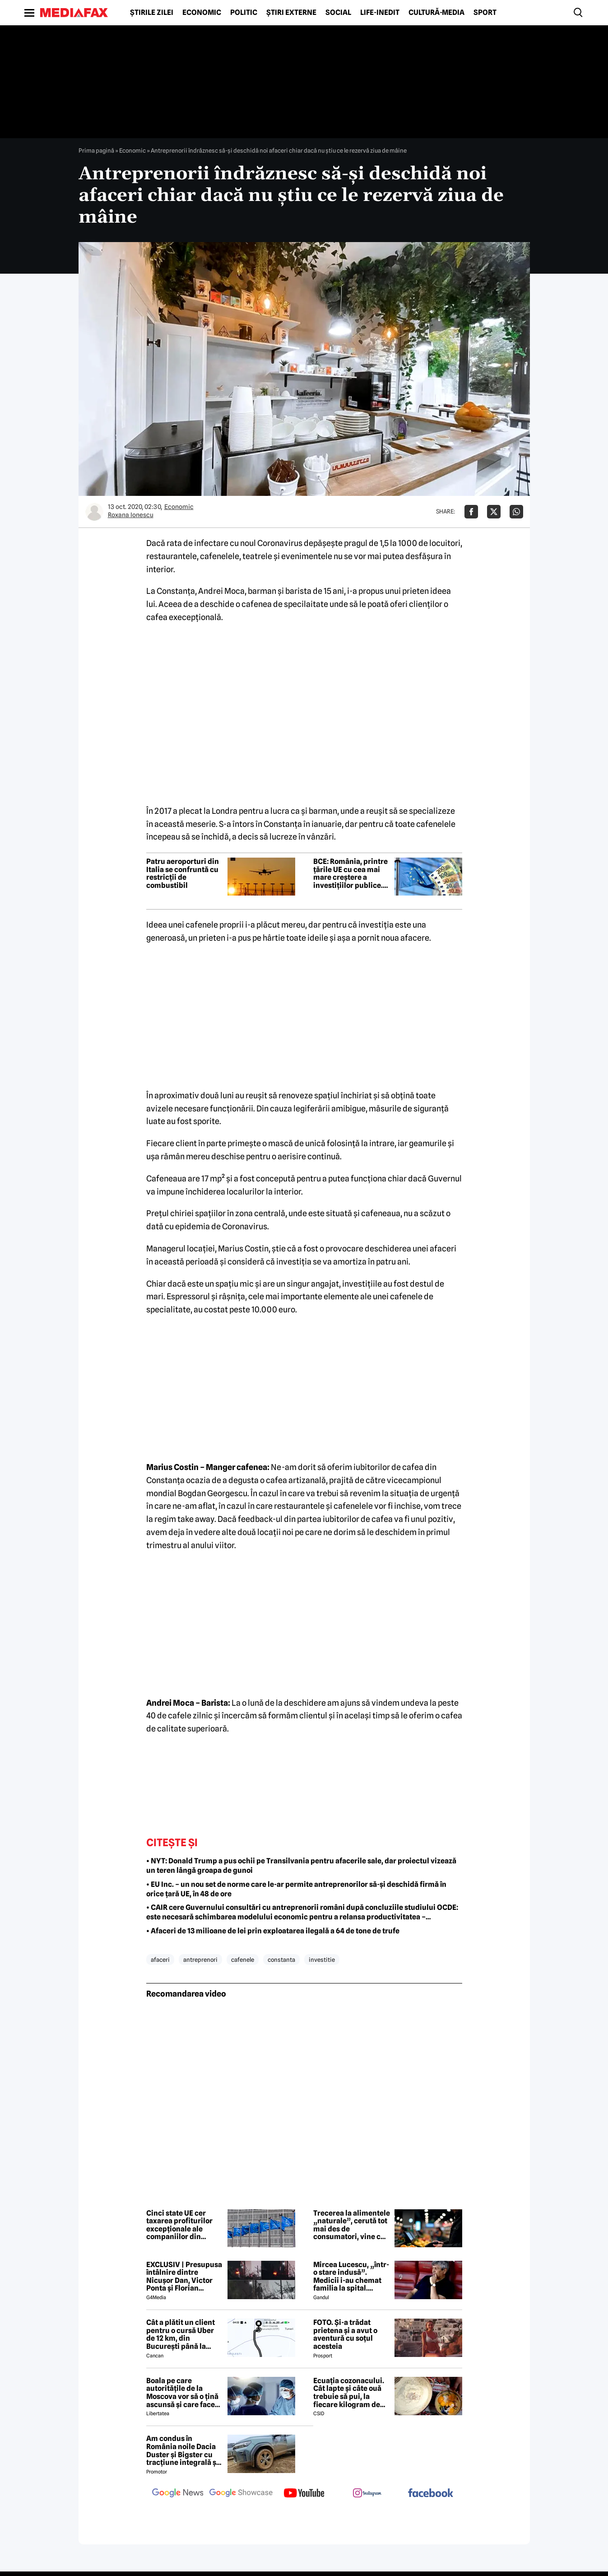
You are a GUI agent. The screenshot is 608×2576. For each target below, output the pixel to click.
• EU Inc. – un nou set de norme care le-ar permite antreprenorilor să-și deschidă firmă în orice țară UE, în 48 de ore (296, 1889)
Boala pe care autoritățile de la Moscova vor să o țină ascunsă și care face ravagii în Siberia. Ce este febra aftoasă (182, 2392)
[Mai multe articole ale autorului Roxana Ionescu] (94, 512)
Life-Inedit (379, 12)
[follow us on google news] (177, 2493)
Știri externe (291, 12)
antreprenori (200, 1959)
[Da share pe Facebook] (471, 511)
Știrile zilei (151, 12)
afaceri (160, 1959)
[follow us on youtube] (304, 2493)
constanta (281, 1959)
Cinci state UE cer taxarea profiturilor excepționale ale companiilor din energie (179, 2225)
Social (338, 12)
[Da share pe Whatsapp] (516, 511)
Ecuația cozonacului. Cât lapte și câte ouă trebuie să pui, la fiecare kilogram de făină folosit (348, 2392)
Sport (485, 12)
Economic (201, 12)
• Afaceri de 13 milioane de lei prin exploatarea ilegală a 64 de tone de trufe (272, 1931)
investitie (322, 1959)
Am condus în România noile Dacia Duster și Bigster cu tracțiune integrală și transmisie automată (182, 2450)
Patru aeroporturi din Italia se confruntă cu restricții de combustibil (182, 873)
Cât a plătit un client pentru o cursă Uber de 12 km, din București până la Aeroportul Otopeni (180, 2334)
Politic (243, 12)
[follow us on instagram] (367, 2493)
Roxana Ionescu (130, 514)
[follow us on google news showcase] (241, 2493)
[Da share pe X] (494, 511)
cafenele (242, 1959)
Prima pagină (96, 150)
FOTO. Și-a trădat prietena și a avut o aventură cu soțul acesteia (345, 2334)
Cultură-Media (436, 12)
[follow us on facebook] (430, 2493)
